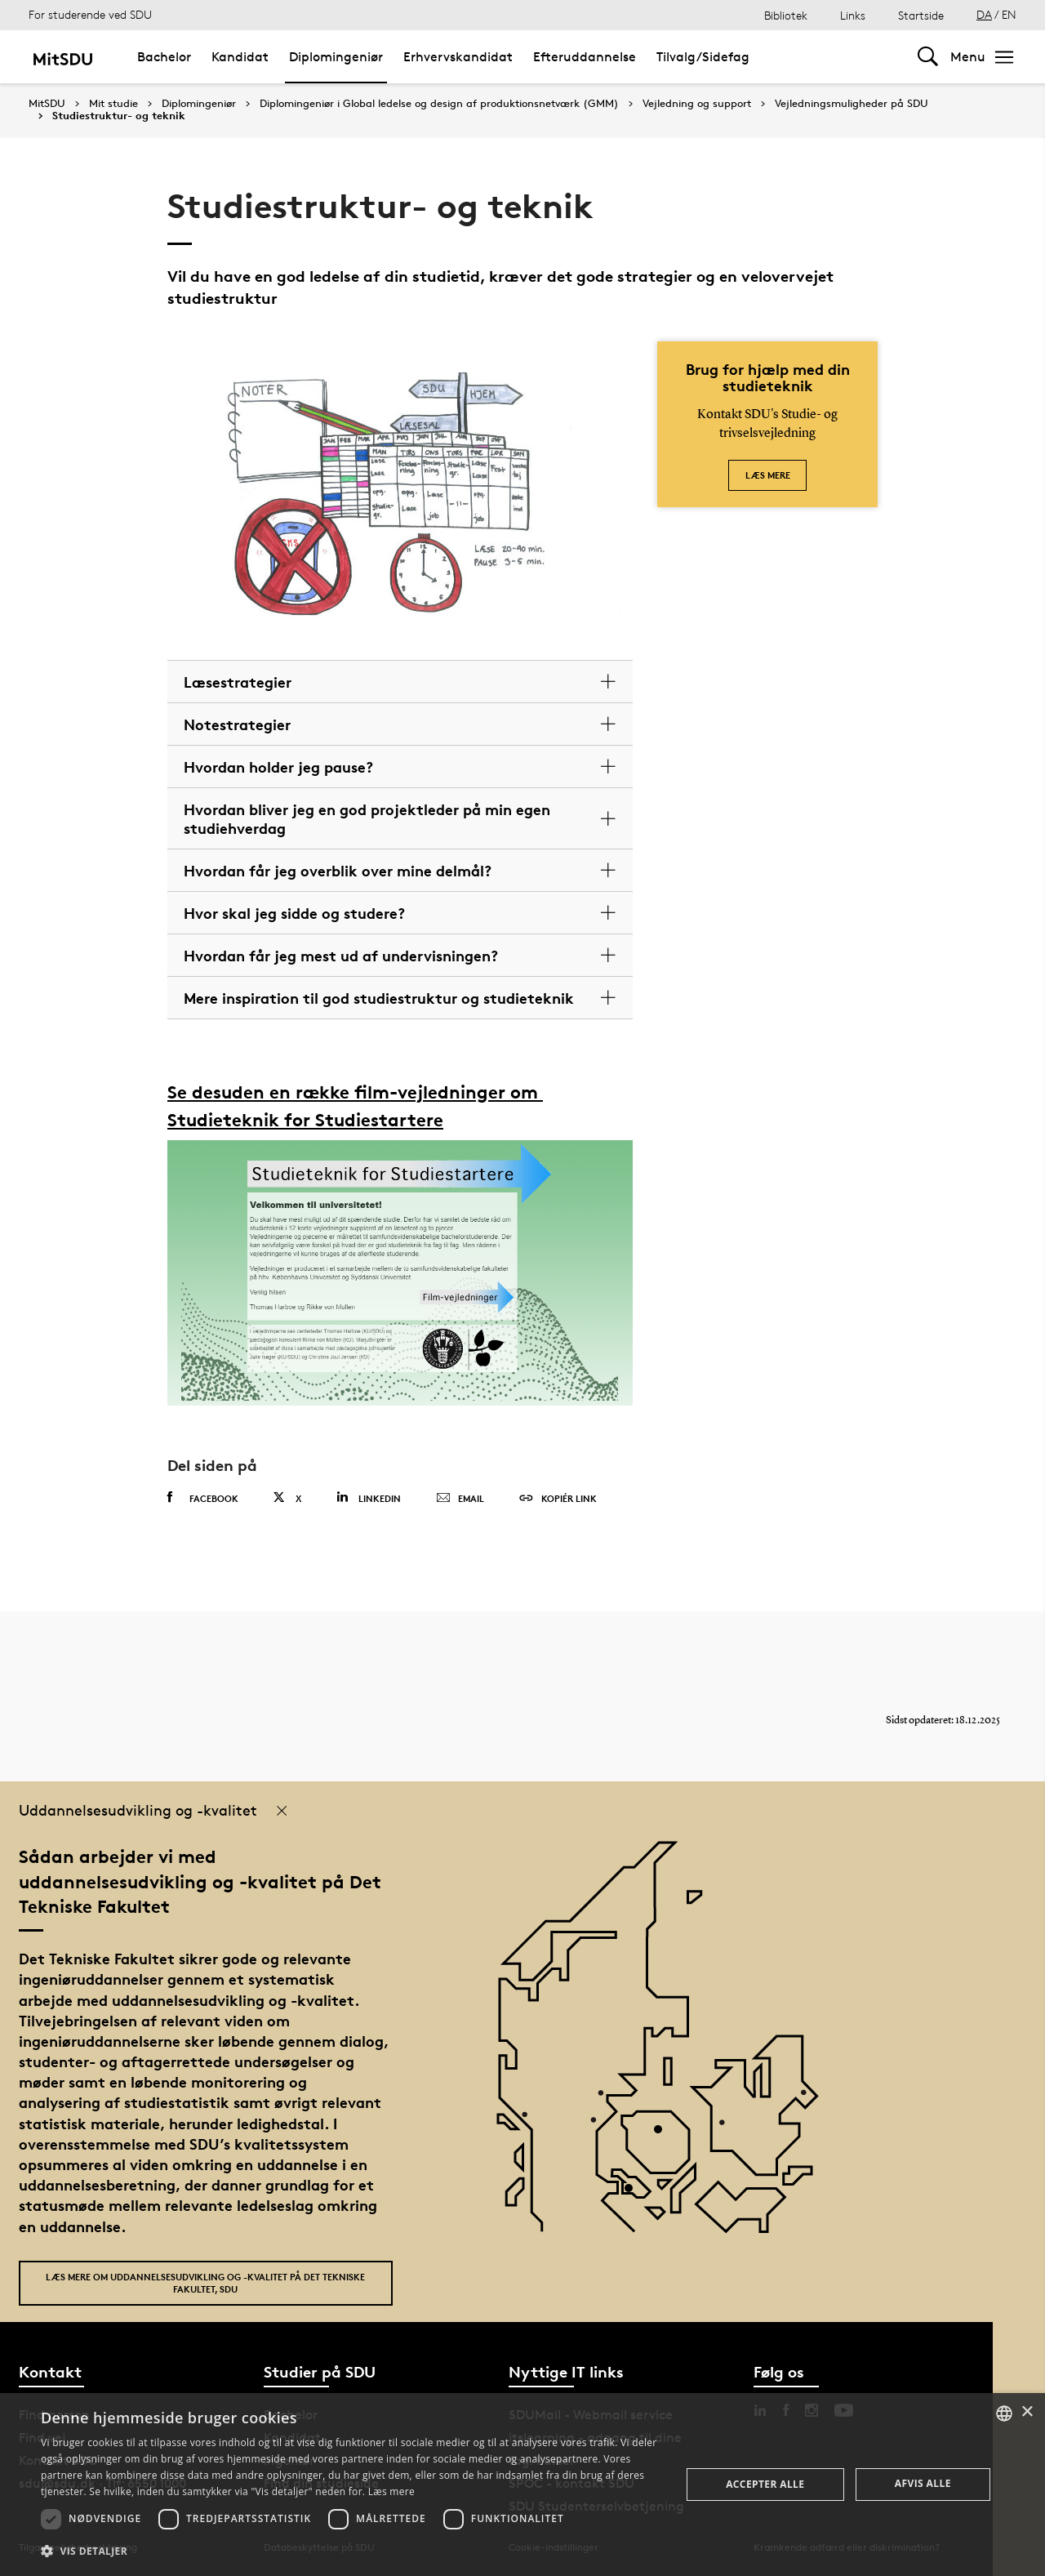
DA (984, 14)
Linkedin (368, 1497)
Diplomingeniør (336, 57)
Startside (921, 15)
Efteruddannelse (584, 57)
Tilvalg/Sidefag (702, 57)
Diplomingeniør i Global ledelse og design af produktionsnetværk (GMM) (439, 103)
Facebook (202, 1497)
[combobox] (1004, 2413)
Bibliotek (785, 15)
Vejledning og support (697, 103)
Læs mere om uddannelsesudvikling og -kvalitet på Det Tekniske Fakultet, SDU (205, 2283)
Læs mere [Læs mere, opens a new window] (391, 2491)
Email (460, 1498)
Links (852, 15)
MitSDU (47, 103)
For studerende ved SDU (90, 14)
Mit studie (113, 103)
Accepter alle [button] (765, 2484)
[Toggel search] (928, 57)
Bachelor (164, 57)
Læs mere (767, 475)
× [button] (1027, 2412)
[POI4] (664, 2135)
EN (1009, 14)
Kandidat (240, 57)
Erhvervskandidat (458, 57)
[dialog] (522, 2484)
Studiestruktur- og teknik (118, 116)
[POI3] (635, 2194)
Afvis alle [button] (923, 2483)
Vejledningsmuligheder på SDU (851, 103)
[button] (351, 2551)
